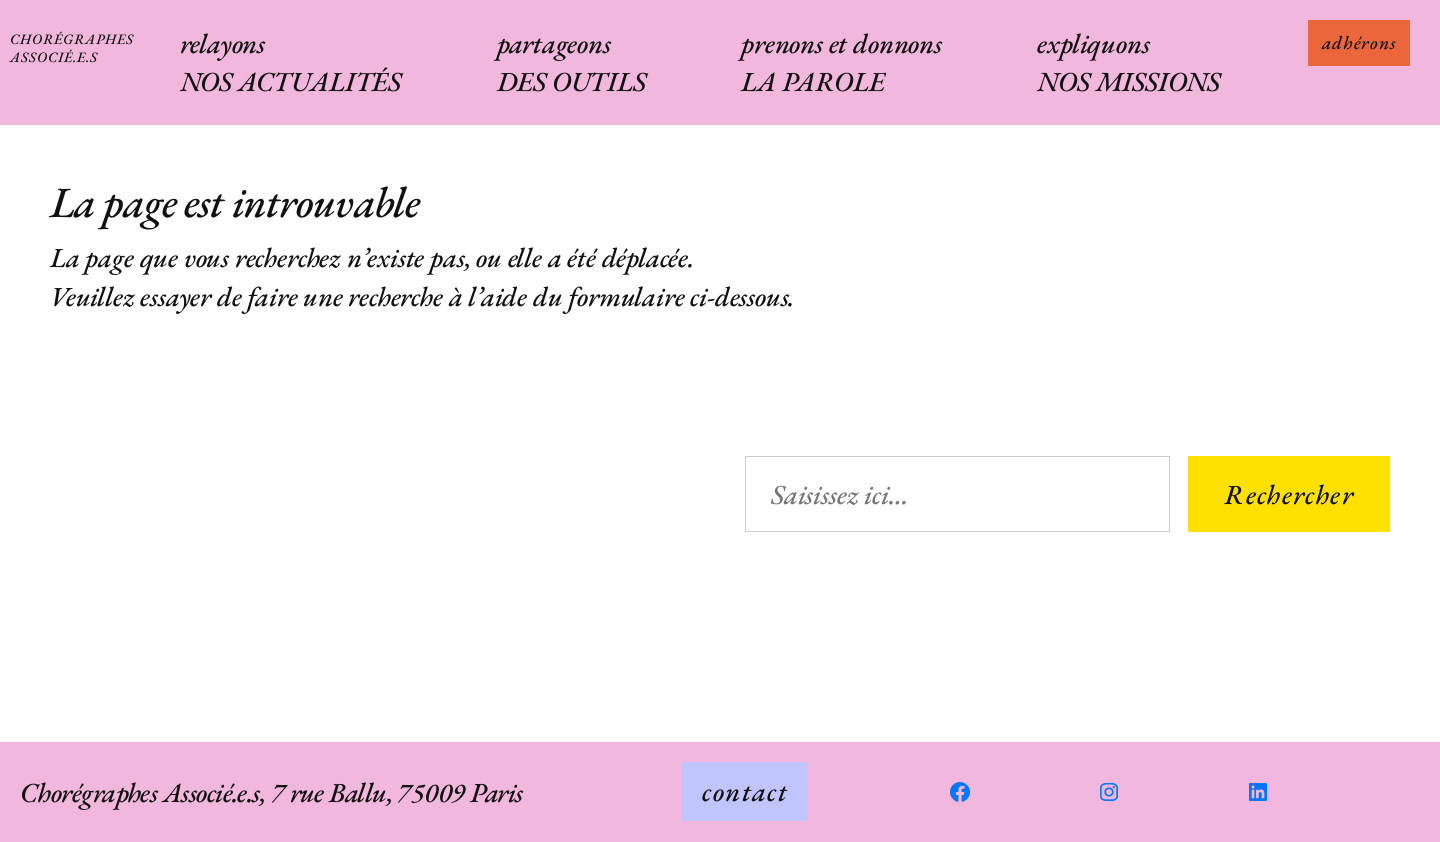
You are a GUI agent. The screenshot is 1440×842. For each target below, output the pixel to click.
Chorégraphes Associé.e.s (72, 47)
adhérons (1359, 42)
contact (745, 791)
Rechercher (1289, 494)
